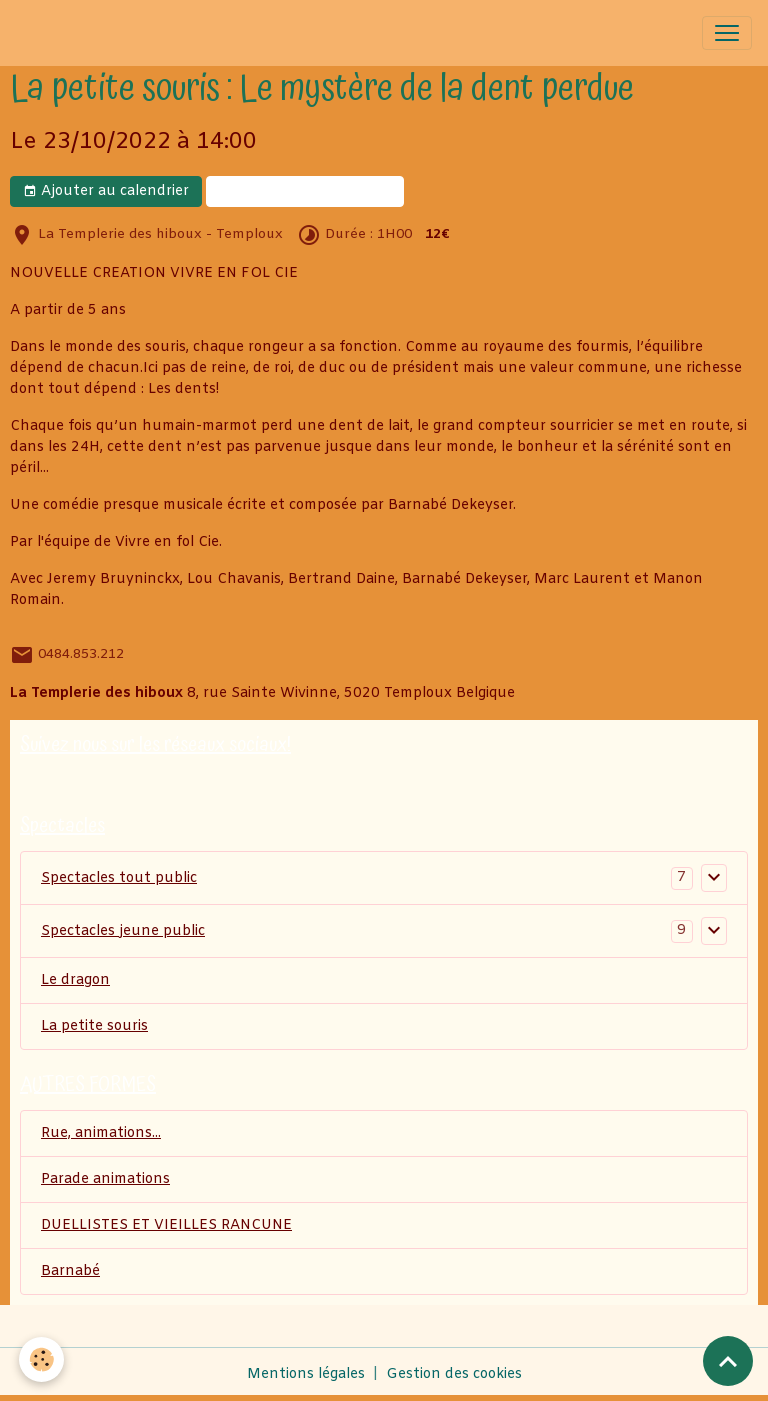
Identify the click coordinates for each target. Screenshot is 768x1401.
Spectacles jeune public (123, 931)
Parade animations (105, 1179)
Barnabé (70, 1271)
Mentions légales (306, 1374)
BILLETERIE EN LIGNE (305, 191)
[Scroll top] (728, 1361)
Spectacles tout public (119, 878)
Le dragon (75, 980)
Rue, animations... (101, 1133)
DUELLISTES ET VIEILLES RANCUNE (166, 1225)
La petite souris (94, 1026)
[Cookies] (42, 1359)
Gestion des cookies (454, 1374)
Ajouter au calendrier (106, 191)
